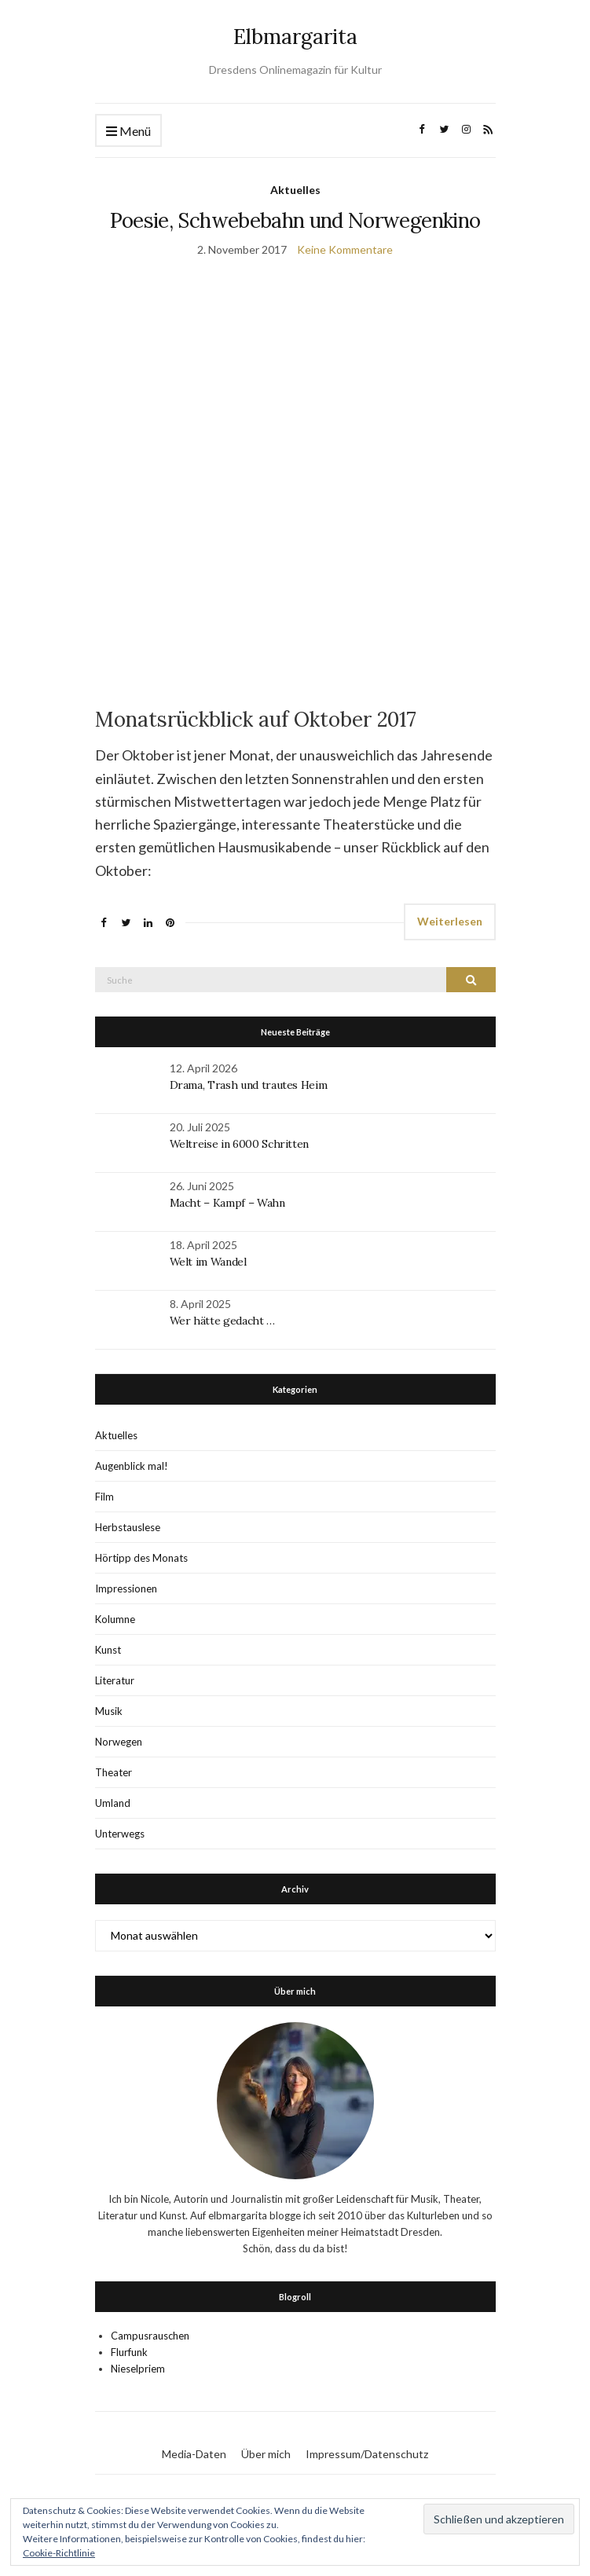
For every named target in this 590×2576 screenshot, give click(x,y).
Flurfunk (129, 2352)
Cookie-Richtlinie (59, 2553)
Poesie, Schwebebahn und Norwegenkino (295, 220)
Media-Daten (194, 2454)
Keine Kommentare (345, 249)
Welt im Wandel (210, 1262)
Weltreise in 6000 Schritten (240, 1144)
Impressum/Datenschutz (367, 2454)
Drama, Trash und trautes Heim (249, 1085)
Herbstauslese (127, 1527)
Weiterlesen (449, 921)
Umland (112, 1803)
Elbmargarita (295, 36)
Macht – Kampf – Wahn (227, 1203)
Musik (109, 1711)
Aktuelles (295, 189)
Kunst (108, 1649)
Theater (113, 1772)
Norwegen (118, 1741)
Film (104, 1496)
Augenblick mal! (131, 1466)
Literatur (114, 1680)
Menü (128, 131)
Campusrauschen (150, 2335)
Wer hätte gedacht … (222, 1321)
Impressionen (126, 1588)
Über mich (266, 2454)
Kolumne (115, 1619)
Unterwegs (120, 1833)
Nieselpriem (138, 2368)
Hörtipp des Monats (141, 1558)
